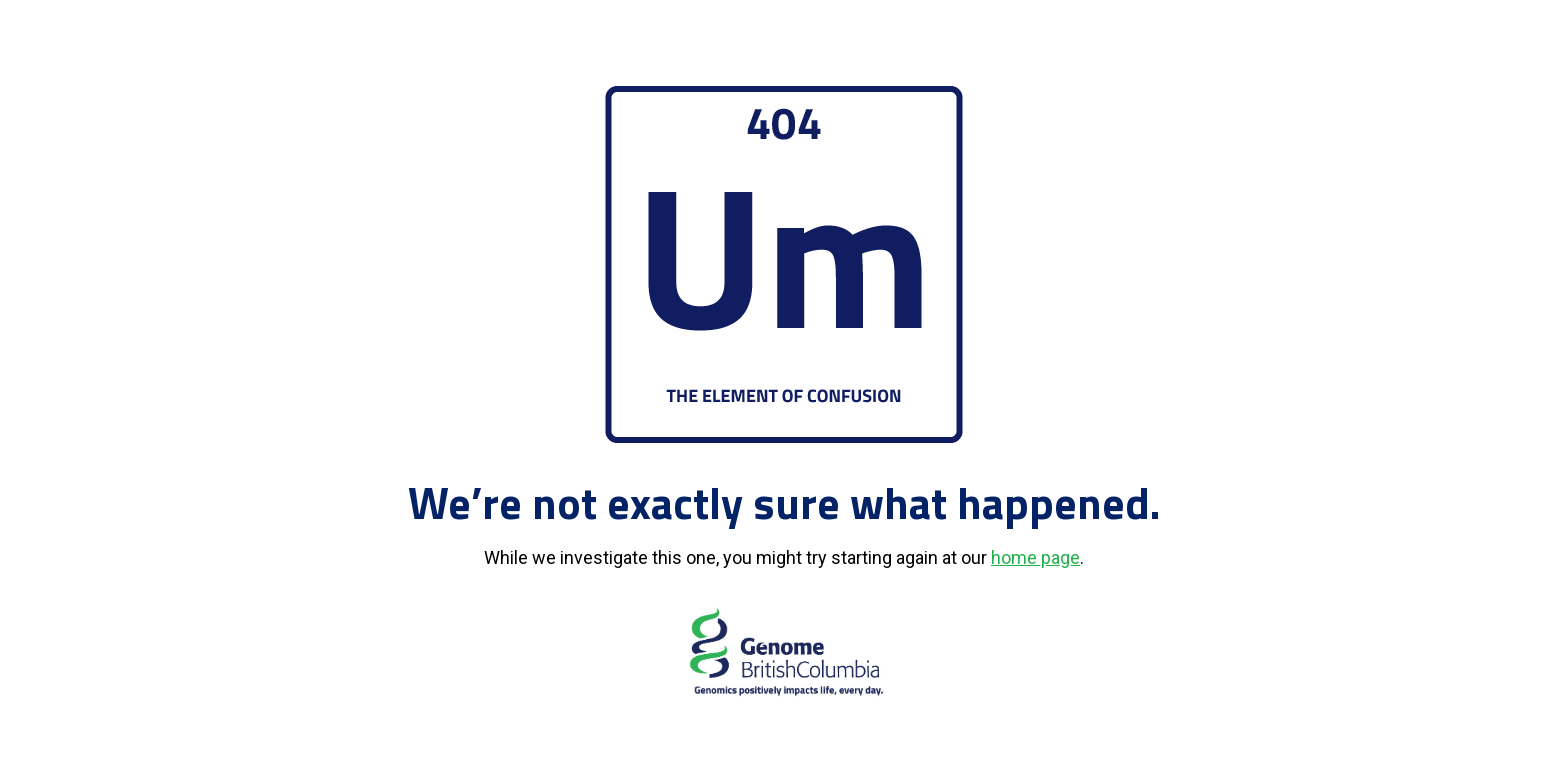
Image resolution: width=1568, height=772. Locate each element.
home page (1035, 557)
